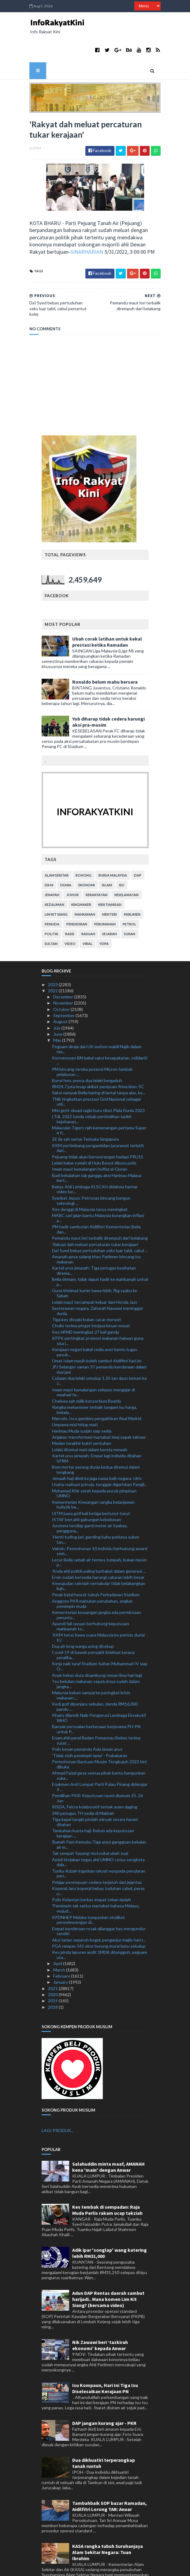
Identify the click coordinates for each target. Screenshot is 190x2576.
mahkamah (85, 885)
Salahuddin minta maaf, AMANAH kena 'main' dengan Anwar (108, 2137)
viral (87, 914)
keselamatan (126, 865)
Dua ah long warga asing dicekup (83, 1617)
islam (107, 856)
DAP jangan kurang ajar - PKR (104, 2394)
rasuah (88, 905)
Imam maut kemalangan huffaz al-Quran (89, 1140)
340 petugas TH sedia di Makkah (83, 1783)
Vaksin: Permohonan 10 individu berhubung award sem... (99, 1522)
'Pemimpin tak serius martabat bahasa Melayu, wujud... (96, 1879)
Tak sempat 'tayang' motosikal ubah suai (90, 1824)
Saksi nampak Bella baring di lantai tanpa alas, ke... (98, 1063)
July (57, 998)
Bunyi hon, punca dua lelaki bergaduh (87, 1051)
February (62, 1946)
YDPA (104, 914)
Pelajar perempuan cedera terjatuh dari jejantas (97, 1852)
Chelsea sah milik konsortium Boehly (86, 1371)
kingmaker (81, 875)
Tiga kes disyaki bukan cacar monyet (86, 1290)
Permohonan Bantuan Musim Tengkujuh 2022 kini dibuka (99, 1735)
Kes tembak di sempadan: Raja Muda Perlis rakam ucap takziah (107, 2181)
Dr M (49, 856)
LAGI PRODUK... (58, 2101)
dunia (65, 856)
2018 (53, 1977)
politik (51, 905)
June (58, 1004)
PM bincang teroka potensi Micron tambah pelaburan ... (92, 1042)
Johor (72, 865)
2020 (53, 1965)
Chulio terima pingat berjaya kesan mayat (91, 1296)
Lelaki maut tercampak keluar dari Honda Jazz (94, 1272)
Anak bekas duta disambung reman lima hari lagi (97, 1645)
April (58, 1934)
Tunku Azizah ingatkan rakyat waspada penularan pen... (98, 1844)
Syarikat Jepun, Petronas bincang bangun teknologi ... (91, 1171)
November (63, 973)
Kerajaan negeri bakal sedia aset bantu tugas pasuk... (94, 1322)
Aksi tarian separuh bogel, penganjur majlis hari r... (99, 1910)
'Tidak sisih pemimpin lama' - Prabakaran (89, 1726)
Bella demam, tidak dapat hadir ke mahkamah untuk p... (100, 1253)
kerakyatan (96, 865)
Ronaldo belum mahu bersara (105, 652)
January (61, 1953)
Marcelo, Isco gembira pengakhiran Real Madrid (96, 1389)
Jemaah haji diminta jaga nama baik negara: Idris (97, 1448)
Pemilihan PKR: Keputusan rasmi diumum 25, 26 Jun (97, 1769)
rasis (69, 905)
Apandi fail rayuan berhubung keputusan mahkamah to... (90, 1597)
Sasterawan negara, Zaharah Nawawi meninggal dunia (97, 1281)
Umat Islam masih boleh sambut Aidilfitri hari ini (96, 1331)
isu (121, 856)
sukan (129, 905)
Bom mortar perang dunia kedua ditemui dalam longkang (96, 1440)
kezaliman (54, 875)
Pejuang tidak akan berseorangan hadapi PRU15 (97, 1127)
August (61, 992)
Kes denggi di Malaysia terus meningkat (90, 1180)
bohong (83, 846)
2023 (53, 955)
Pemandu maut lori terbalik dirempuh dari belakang (100, 1209)
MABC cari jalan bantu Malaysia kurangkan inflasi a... (98, 1189)
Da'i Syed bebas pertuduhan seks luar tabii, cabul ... (100, 1221)
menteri (109, 885)
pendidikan (76, 895)
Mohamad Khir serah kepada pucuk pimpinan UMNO (94, 1464)
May (57, 1011)
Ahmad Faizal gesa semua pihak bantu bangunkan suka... (98, 1746)
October (62, 980)
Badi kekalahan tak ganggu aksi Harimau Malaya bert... (96, 1148)
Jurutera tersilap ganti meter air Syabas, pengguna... (90, 1499)
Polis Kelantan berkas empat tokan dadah (91, 1870)
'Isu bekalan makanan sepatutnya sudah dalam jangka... (96, 1654)
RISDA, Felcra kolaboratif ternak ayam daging (94, 1777)
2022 (53, 961)
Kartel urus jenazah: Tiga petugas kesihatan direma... (94, 1241)
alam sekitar (57, 846)
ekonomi (86, 856)
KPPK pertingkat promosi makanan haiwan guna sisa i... (97, 1311)
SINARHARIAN (42, 227)
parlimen (132, 885)
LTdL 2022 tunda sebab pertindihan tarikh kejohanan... (92, 1090)
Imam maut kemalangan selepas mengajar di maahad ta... (93, 1363)
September (64, 986)
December (63, 967)
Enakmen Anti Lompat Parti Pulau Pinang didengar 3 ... (99, 1758)
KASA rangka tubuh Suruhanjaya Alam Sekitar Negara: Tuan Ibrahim (107, 2523)
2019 (53, 1971)
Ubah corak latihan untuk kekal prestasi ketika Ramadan (107, 612)
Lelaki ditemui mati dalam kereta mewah (89, 1420)
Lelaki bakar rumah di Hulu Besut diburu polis (94, 1133)
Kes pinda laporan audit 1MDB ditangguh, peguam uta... (99, 1925)
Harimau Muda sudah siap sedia (81, 1401)
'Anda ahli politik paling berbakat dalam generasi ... (99, 1541)
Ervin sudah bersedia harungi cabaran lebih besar (98, 1547)
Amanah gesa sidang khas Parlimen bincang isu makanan (96, 1230)
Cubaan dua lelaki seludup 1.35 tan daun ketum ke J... (99, 1351)
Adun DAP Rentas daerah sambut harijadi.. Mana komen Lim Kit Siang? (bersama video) (108, 2270)
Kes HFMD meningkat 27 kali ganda (85, 1302)
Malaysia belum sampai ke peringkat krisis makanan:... (91, 1666)
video (70, 914)
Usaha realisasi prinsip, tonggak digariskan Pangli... (99, 1455)
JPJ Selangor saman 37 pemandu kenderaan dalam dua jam (99, 1340)
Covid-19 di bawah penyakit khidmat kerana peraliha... (93, 1626)
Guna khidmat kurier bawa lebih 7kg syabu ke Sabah (94, 1264)
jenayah (52, 865)
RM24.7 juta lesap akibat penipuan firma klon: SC (98, 1057)
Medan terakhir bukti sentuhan (81, 1414)
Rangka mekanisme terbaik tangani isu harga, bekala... (94, 1380)
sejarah (109, 905)
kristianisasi (109, 875)
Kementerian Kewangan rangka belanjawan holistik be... (93, 1475)
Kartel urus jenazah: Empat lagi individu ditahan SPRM (96, 1429)
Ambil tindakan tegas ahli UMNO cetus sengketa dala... (98, 1833)
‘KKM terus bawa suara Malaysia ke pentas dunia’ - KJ (100, 1608)
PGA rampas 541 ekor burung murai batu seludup (99, 1916)
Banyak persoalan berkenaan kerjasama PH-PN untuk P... (96, 1700)
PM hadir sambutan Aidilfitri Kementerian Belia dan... (96, 1200)
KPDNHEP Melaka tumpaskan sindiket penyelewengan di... (88, 1890)
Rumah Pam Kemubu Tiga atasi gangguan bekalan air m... (99, 1815)
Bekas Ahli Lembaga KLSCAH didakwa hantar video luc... (95, 1160)
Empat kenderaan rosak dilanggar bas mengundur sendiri (99, 1902)
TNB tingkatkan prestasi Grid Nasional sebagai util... (96, 1072)
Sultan (51, 914)
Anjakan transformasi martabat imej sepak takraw (99, 1407)
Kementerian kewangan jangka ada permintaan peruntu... (96, 1585)
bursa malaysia (113, 846)
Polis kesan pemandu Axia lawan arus (87, 1720)
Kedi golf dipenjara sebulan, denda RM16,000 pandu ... (95, 1677)
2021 (53, 1959)
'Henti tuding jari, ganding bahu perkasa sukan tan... (95, 1510)
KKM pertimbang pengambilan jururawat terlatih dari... (98, 1119)
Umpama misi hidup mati (75, 1395)
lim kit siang (56, 885)
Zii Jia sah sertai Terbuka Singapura (85, 1110)
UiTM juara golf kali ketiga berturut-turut (91, 1484)
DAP (137, 846)
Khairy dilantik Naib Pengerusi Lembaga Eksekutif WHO (99, 1689)
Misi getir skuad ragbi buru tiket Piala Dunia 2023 (98, 1081)
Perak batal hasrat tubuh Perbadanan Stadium (96, 1565)
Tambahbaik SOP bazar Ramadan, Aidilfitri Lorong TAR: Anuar (109, 2477)
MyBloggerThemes (142, 2567)
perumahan (105, 895)
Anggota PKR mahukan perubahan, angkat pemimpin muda (92, 1574)
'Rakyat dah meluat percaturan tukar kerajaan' (95, 1215)
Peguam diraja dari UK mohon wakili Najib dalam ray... (96, 1020)
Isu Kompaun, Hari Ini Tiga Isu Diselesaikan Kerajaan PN (105, 2359)
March (59, 1940)
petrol (129, 895)
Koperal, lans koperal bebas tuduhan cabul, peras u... (98, 1862)
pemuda (52, 895)
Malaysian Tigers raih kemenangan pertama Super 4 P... (99, 1101)
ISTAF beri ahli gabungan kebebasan (86, 1490)
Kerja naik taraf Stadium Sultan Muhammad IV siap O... (99, 1637)
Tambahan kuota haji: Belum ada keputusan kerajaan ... (93, 1804)
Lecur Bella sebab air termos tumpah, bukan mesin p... (99, 1533)
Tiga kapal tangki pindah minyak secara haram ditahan (95, 1792)
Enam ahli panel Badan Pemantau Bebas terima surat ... (96, 1711)
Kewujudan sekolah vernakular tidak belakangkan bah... (98, 1557)
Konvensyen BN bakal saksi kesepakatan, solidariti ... (99, 1031)
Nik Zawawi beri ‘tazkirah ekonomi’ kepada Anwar (100, 2316)
